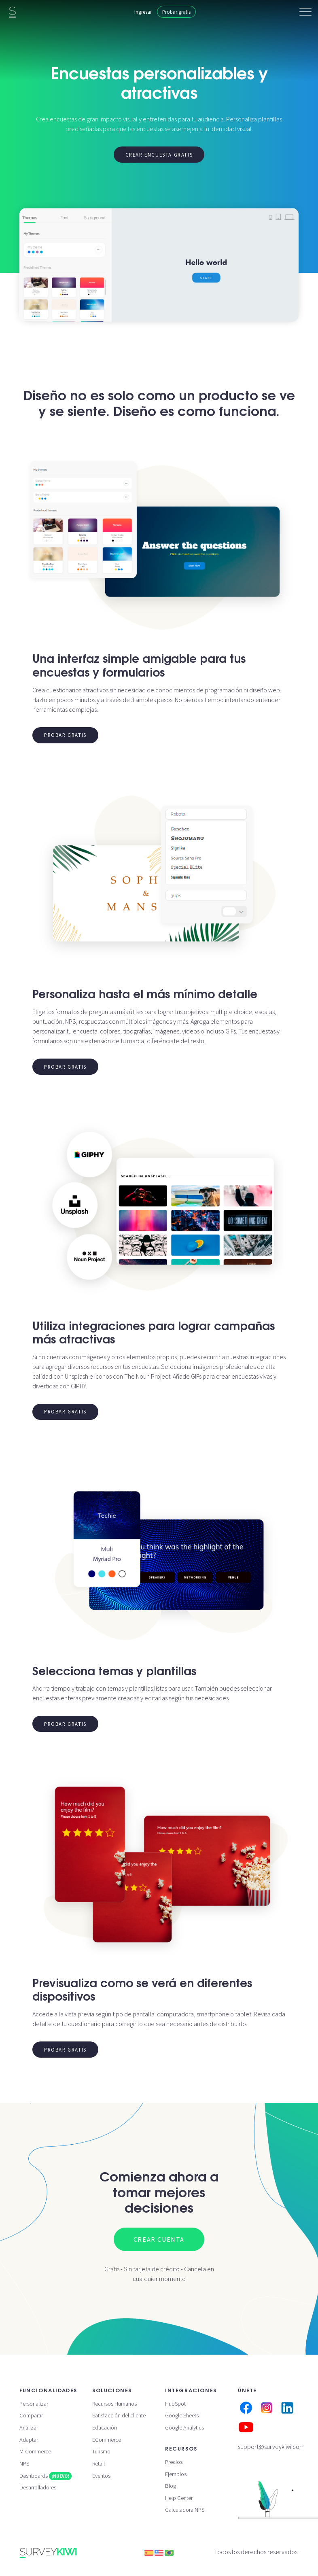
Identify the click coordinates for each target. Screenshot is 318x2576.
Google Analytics (184, 2427)
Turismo (101, 2451)
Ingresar (143, 11)
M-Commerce (35, 2451)
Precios (173, 2462)
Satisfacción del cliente (119, 2415)
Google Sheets (182, 2415)
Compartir (31, 2415)
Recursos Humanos (114, 2403)
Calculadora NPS (184, 2509)
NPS (24, 2463)
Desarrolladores (37, 2487)
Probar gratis (176, 11)
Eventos (101, 2475)
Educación (104, 2427)
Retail (98, 2463)
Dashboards (45, 2475)
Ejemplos (176, 2474)
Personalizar (33, 2403)
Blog (170, 2485)
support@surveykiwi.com (271, 2446)
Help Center (179, 2498)
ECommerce (106, 2439)
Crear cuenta (159, 2239)
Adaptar (28, 2439)
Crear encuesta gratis (159, 154)
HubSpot (175, 2403)
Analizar (28, 2427)
